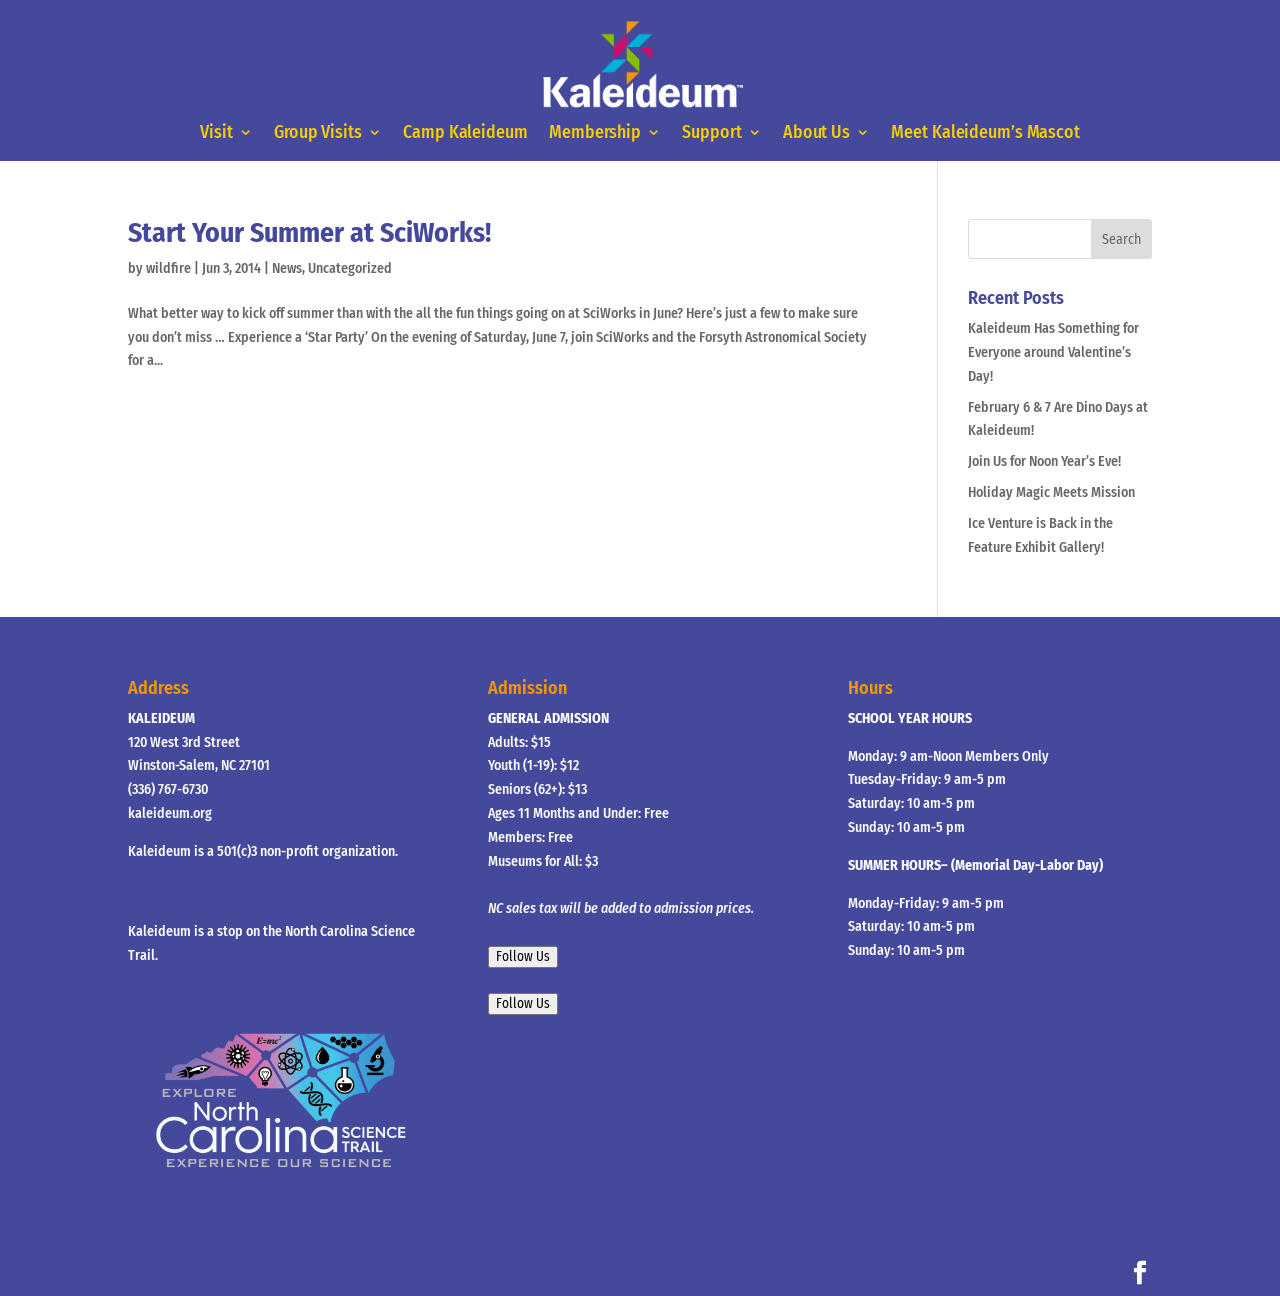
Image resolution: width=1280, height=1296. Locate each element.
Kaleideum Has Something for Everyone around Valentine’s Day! (1053, 352)
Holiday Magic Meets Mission (1051, 492)
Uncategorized (350, 268)
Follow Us (523, 957)
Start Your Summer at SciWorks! (309, 232)
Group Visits (318, 134)
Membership (595, 134)
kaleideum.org (170, 813)
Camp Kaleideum (465, 134)
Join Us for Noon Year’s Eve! (1044, 461)
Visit (216, 134)
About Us (816, 134)
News (287, 268)
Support (711, 134)
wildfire (168, 268)
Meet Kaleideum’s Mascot (985, 134)
